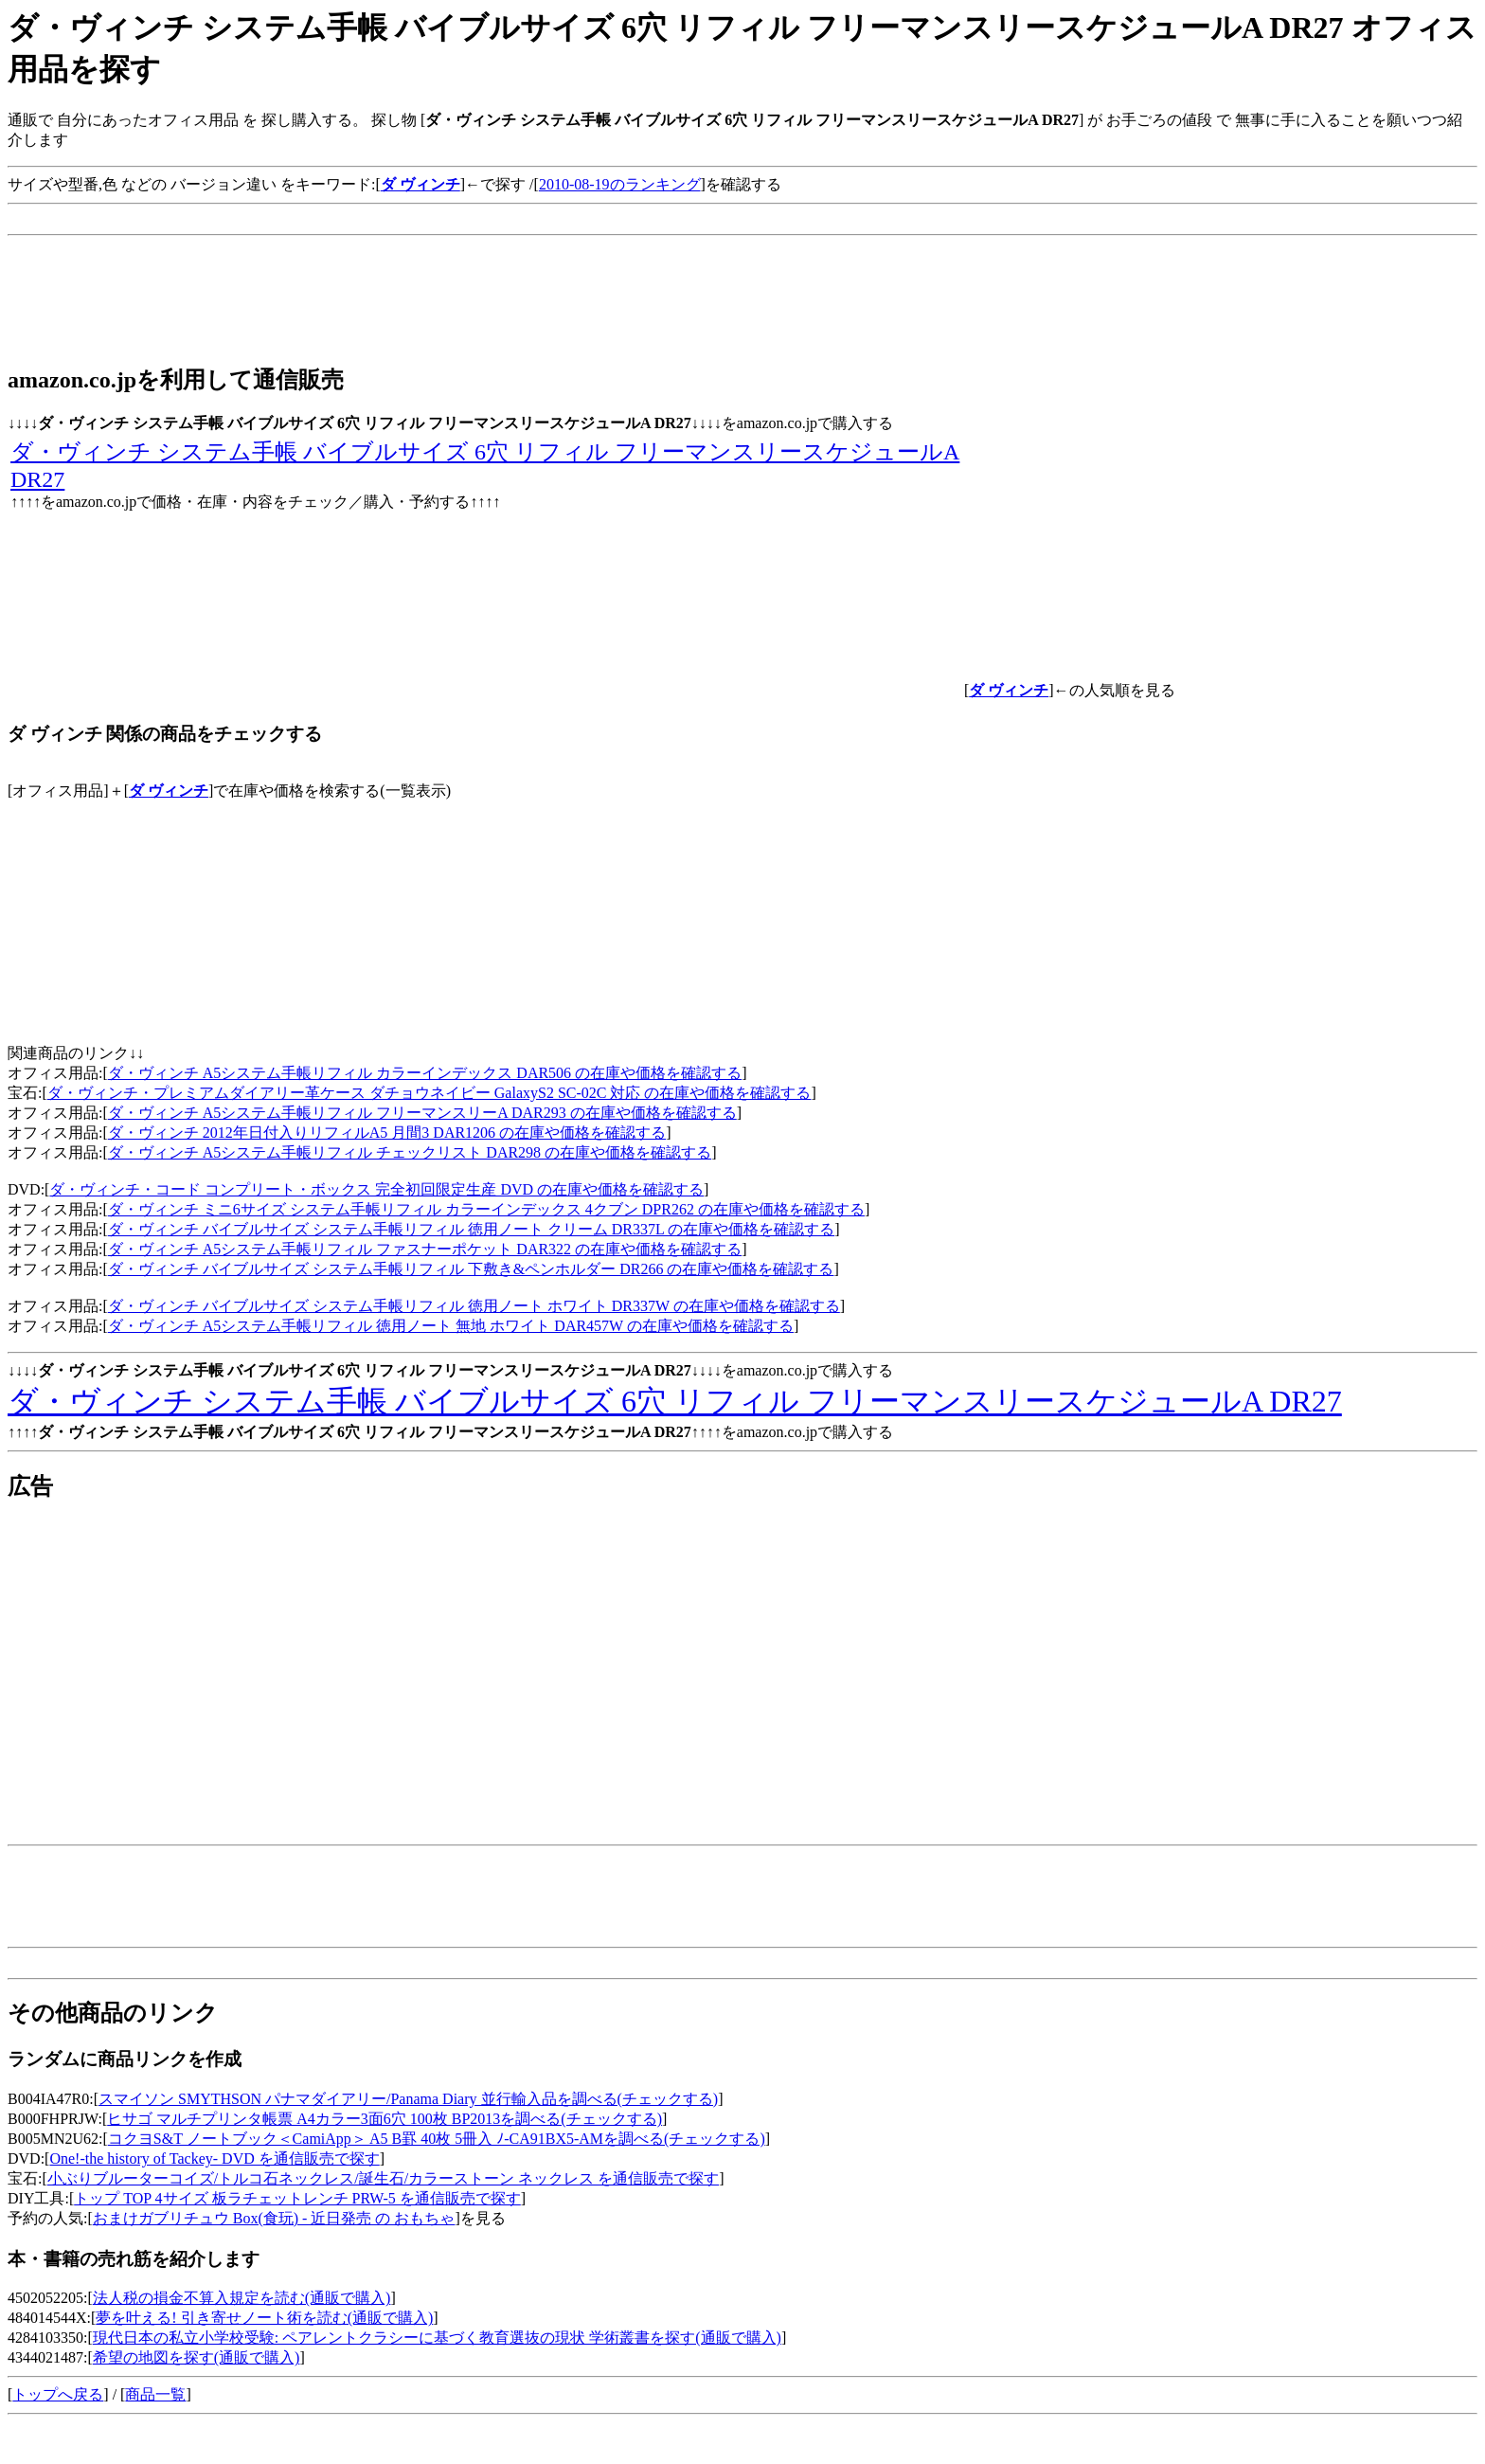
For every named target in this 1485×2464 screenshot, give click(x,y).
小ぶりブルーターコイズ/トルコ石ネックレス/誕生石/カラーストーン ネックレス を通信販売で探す (383, 2178)
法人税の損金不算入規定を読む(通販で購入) (242, 2298)
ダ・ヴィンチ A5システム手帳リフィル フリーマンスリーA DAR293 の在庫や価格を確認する (422, 1113)
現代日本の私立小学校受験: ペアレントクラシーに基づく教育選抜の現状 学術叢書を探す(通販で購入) (437, 2337)
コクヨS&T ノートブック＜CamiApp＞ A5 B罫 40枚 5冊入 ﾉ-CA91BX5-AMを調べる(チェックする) (436, 2139)
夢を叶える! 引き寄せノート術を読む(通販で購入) (264, 2318)
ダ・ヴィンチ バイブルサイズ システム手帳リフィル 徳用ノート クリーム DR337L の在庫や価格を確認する (471, 1229)
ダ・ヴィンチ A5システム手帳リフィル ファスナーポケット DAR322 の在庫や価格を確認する (425, 1249)
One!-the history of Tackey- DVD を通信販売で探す (214, 2158)
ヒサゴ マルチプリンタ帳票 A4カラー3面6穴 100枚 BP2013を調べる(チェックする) (384, 2119)
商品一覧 (155, 2394)
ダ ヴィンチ (168, 790)
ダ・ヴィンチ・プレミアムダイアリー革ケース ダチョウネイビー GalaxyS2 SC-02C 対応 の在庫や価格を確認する (429, 1093)
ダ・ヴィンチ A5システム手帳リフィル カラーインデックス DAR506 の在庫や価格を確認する (425, 1073)
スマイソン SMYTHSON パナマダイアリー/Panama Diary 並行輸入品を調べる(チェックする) (408, 2099)
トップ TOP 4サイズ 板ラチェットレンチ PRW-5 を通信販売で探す (297, 2198)
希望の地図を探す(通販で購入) (196, 2357)
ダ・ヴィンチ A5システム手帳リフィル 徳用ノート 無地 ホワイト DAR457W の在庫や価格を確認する (451, 1326)
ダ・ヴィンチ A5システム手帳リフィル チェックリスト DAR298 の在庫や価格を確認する (409, 1152)
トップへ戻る (57, 2394)
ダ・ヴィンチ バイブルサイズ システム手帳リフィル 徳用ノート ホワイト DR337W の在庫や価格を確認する (474, 1306)
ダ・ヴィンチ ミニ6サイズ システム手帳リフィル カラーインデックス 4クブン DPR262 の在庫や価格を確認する (486, 1209)
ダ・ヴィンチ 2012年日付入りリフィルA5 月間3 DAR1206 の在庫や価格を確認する (387, 1132)
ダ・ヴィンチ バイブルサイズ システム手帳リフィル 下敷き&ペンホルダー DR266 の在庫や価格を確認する (471, 1269)
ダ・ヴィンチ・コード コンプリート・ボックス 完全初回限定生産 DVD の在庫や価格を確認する (376, 1189)
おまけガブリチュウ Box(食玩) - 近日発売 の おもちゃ (274, 2218)
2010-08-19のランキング (620, 184)
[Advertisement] (352, 219)
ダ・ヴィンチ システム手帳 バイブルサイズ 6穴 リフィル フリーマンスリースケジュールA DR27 (675, 1401)
